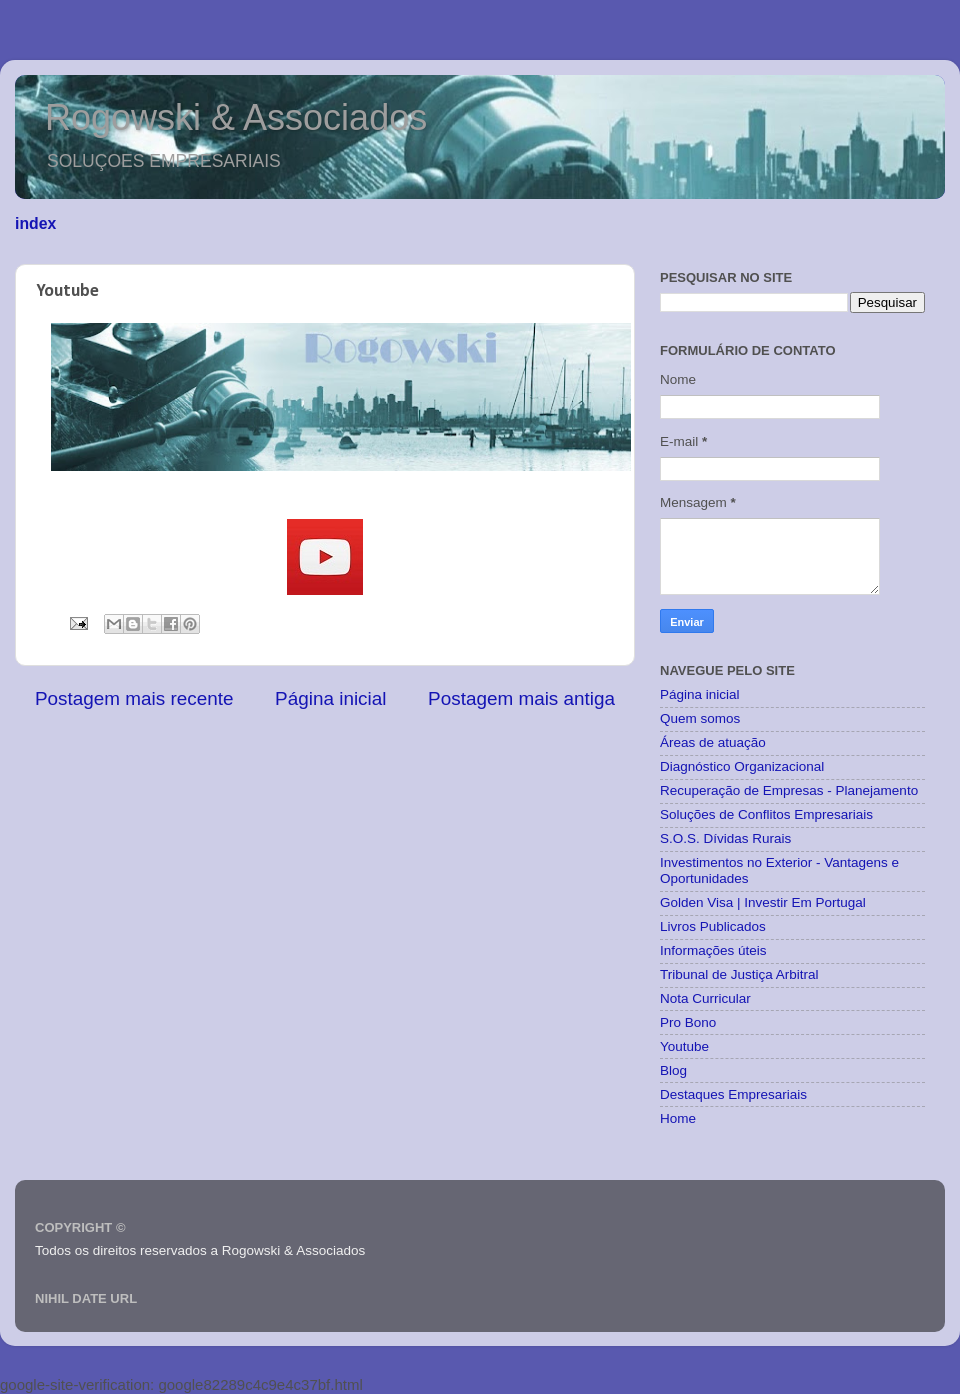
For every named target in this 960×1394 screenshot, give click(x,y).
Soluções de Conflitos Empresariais (766, 814)
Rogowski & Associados (236, 117)
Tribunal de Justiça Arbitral (739, 974)
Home (678, 1118)
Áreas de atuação (713, 742)
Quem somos (700, 718)
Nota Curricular (705, 998)
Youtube (684, 1046)
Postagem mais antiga (521, 698)
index (35, 223)
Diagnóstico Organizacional (742, 766)
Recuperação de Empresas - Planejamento (789, 790)
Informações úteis (713, 950)
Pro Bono (688, 1022)
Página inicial (330, 698)
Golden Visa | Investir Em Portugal (763, 902)
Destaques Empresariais (733, 1094)
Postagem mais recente (134, 698)
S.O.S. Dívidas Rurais (725, 838)
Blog (673, 1070)
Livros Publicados (713, 926)
